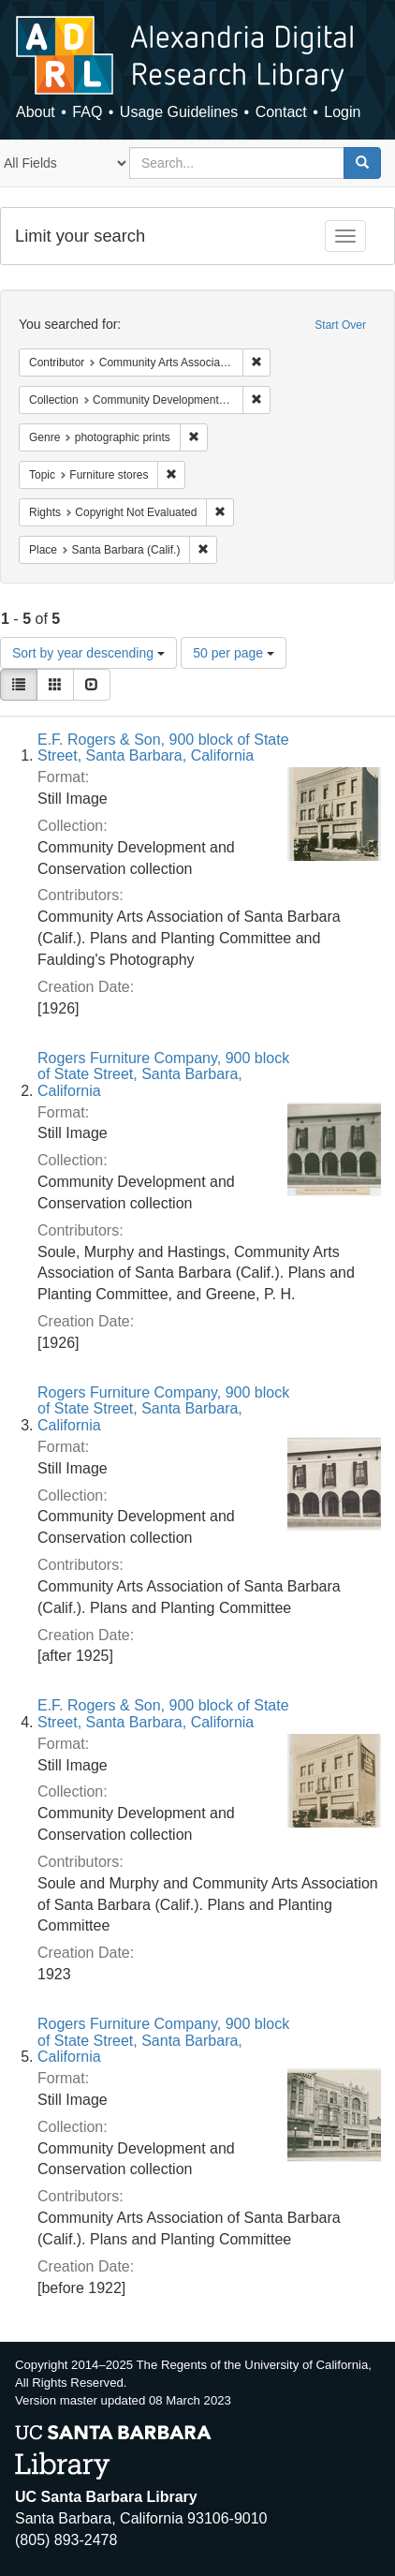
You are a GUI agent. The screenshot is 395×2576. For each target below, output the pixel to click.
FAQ (87, 112)
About (35, 112)
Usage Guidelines (179, 112)
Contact (281, 112)
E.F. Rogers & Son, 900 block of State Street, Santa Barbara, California (163, 748)
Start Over (340, 325)
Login (342, 112)
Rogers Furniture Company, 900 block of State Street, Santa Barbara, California (163, 1074)
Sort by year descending (88, 652)
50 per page (233, 652)
